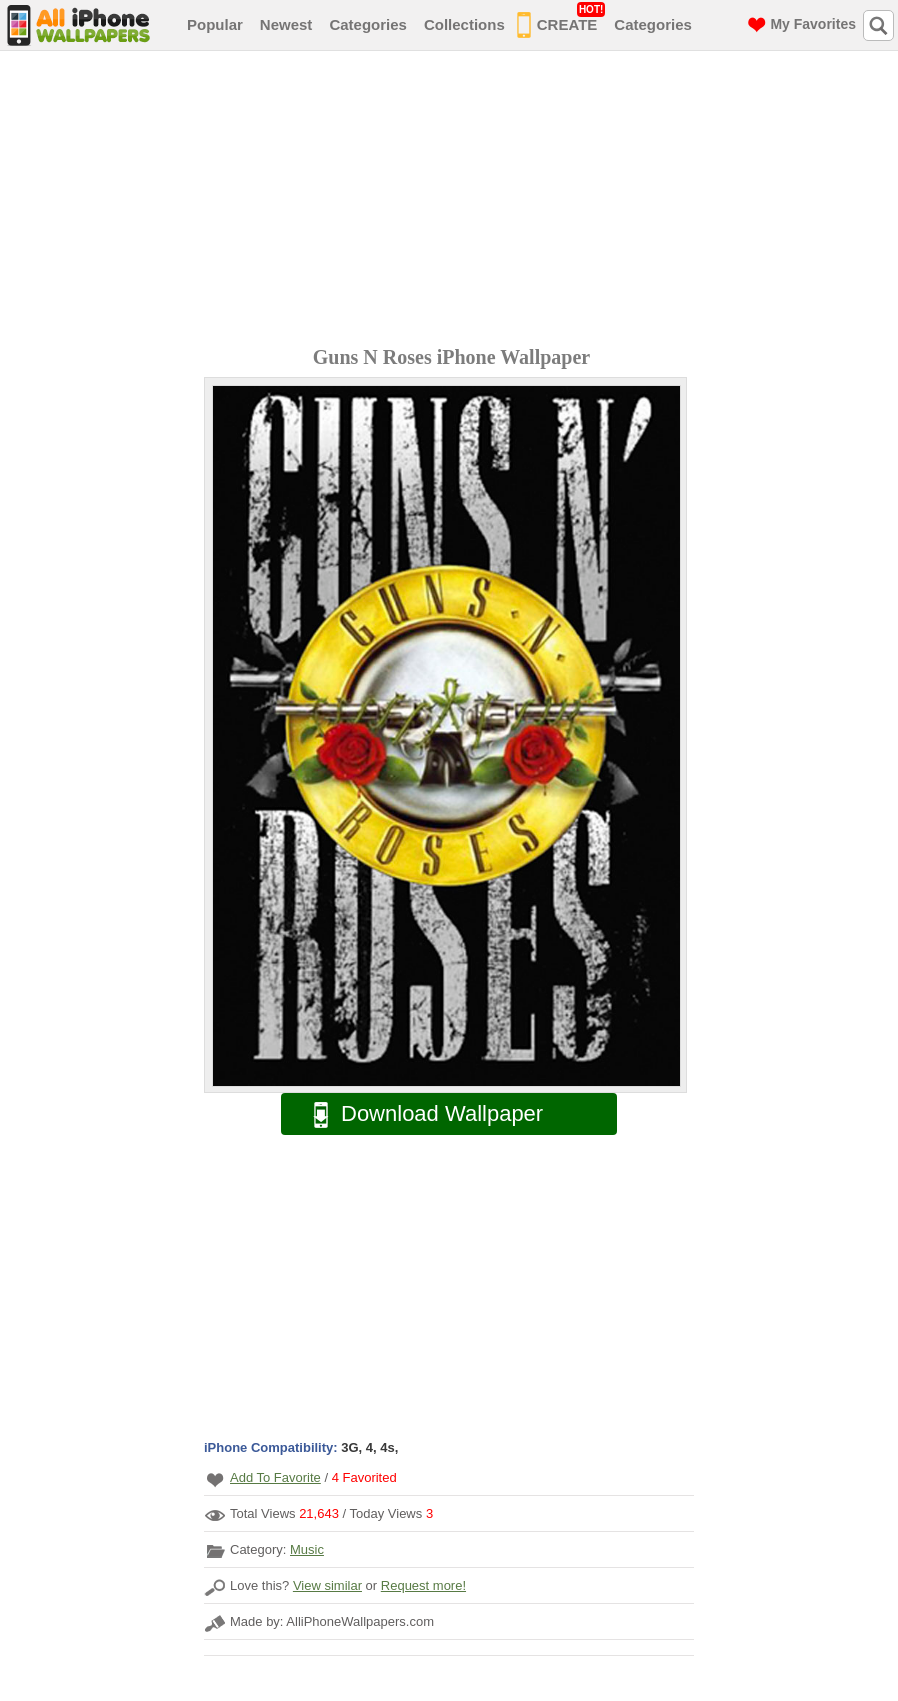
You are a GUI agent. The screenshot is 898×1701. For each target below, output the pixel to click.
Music (307, 1549)
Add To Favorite (275, 1477)
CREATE (561, 21)
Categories (368, 24)
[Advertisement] (454, 201)
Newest (286, 24)
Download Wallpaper (418, 1114)
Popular (215, 24)
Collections (464, 24)
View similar (327, 1585)
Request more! (423, 1585)
